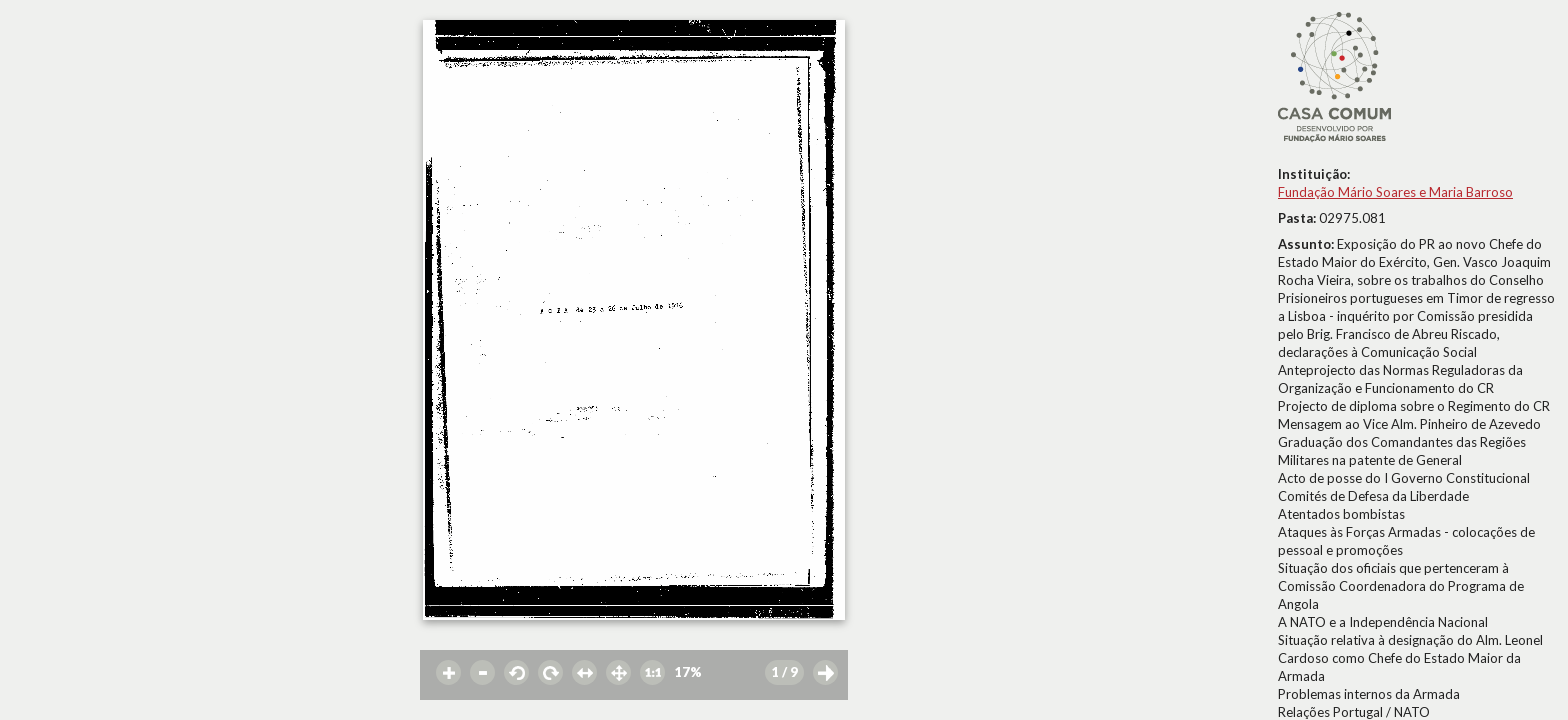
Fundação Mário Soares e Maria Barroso (1395, 192)
